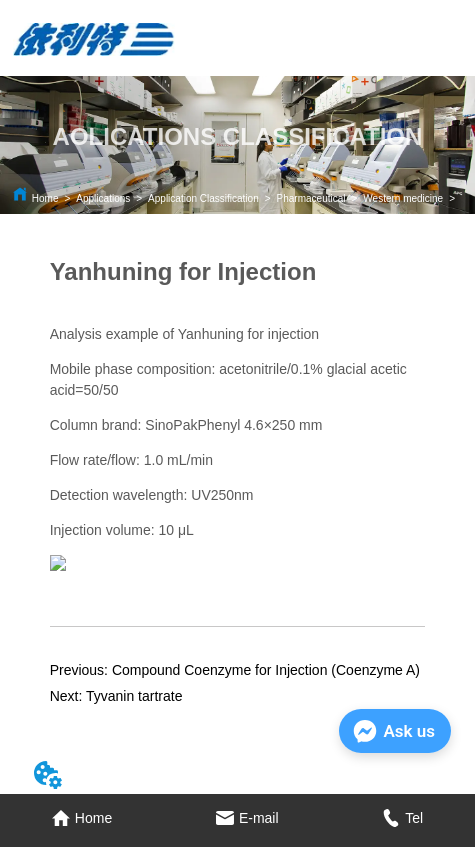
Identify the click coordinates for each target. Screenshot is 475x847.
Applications (103, 198)
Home (45, 198)
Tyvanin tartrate (134, 696)
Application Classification (203, 198)
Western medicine (403, 198)
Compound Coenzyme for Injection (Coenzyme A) (266, 670)
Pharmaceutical (311, 198)
